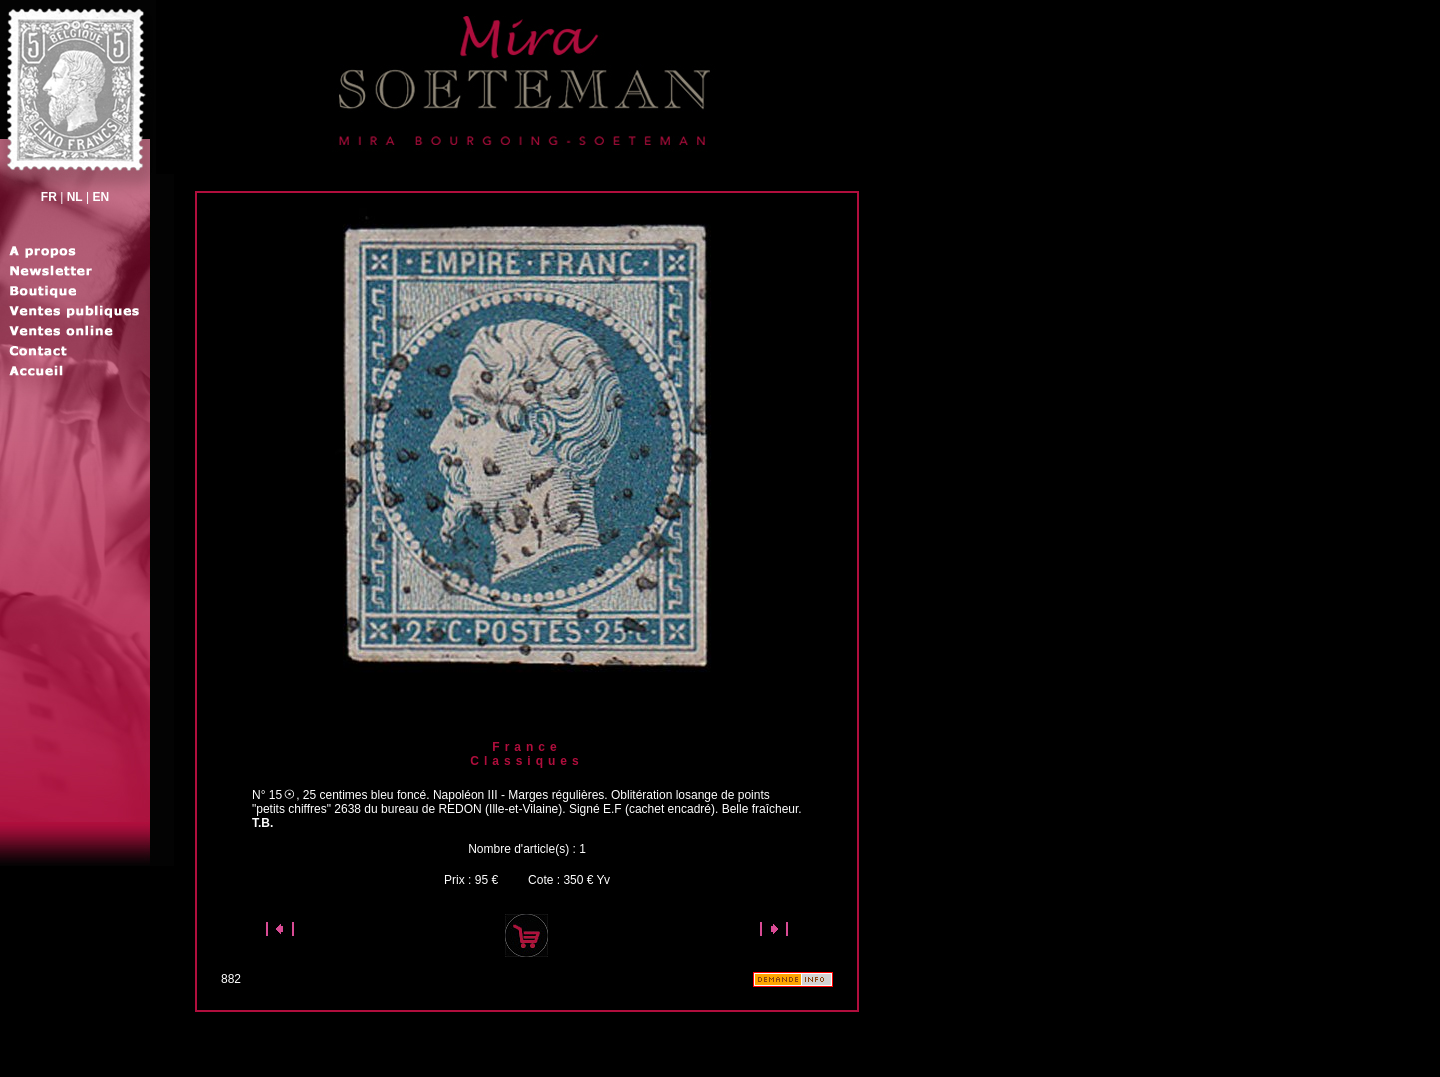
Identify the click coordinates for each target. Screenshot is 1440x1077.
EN (100, 197)
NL (75, 197)
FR (49, 197)
